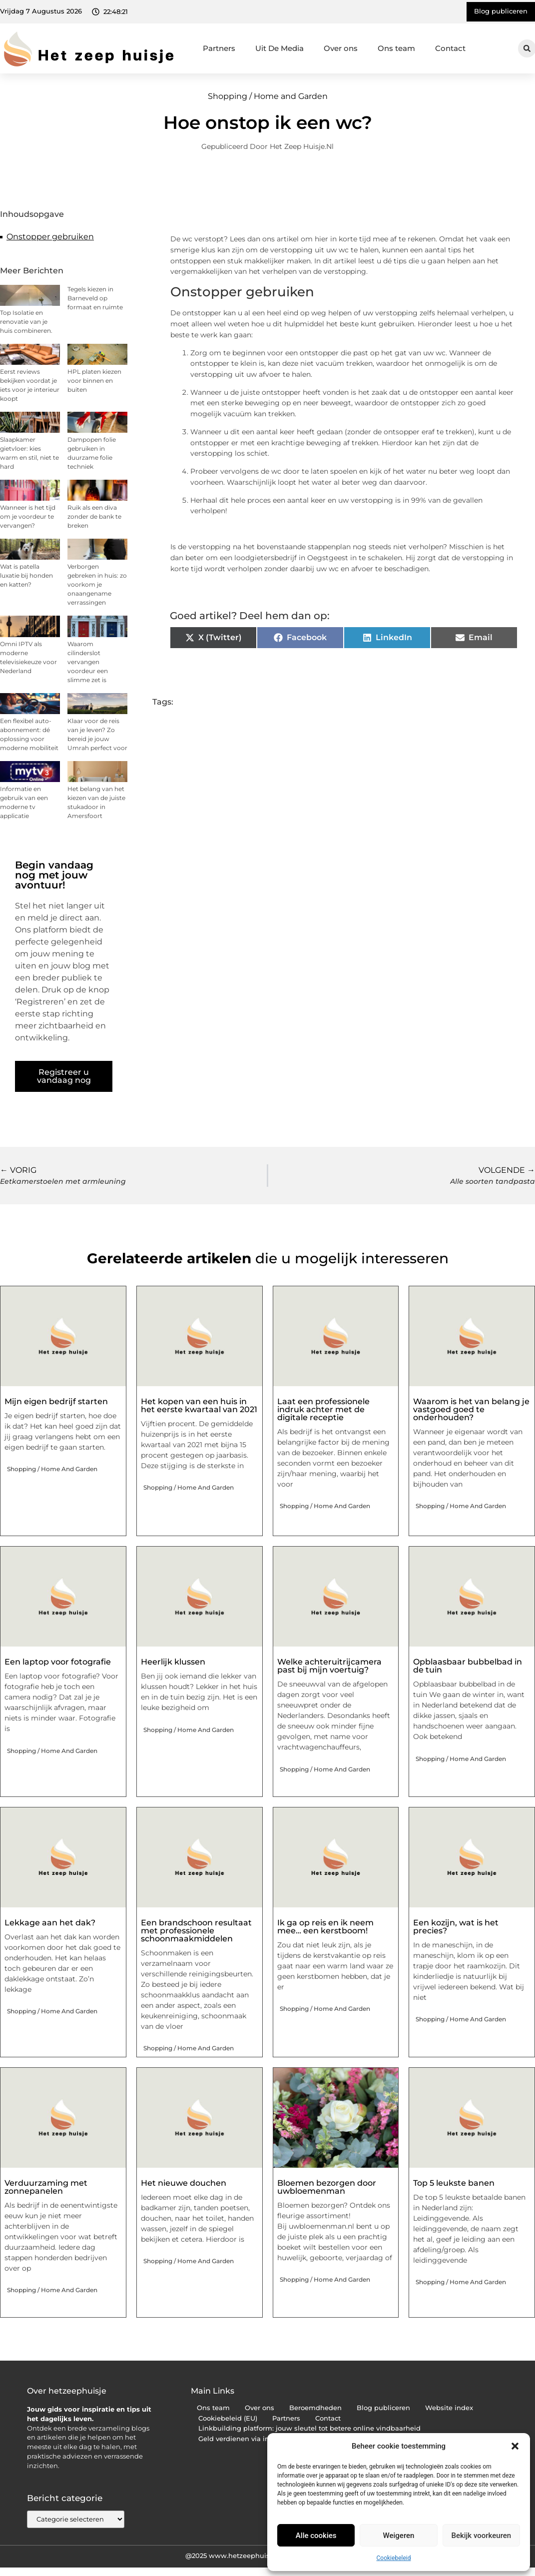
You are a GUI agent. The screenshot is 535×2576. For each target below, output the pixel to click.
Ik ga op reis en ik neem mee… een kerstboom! (325, 1926)
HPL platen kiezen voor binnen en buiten (94, 380)
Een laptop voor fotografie (57, 1662)
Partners (219, 48)
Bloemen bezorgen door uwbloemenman (326, 2187)
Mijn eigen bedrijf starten (56, 1401)
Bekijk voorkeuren (481, 2535)
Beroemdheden (315, 2408)
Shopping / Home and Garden (268, 96)
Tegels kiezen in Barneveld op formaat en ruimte (95, 298)
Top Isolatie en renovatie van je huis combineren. (26, 321)
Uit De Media (279, 48)
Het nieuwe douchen (183, 2183)
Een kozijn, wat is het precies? (456, 1926)
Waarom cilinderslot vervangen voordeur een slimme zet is (87, 662)
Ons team (396, 48)
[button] (515, 2446)
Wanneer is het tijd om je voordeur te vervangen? (27, 516)
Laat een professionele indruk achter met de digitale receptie (323, 1409)
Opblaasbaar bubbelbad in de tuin (467, 1666)
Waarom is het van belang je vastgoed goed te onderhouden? (471, 1409)
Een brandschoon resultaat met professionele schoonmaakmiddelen (196, 1930)
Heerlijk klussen (173, 1662)
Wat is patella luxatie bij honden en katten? (26, 575)
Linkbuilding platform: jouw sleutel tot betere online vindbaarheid (309, 2428)
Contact (450, 48)
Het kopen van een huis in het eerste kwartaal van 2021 (199, 1405)
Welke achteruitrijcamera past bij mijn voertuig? (329, 1666)
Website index (449, 2408)
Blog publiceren (383, 2408)
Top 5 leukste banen (454, 2183)
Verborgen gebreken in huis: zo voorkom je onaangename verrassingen (97, 584)
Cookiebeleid (394, 2558)
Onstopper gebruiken (50, 236)
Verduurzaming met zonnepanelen (45, 2187)
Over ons (341, 48)
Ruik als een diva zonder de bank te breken (94, 516)
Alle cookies (316, 2535)
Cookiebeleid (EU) (227, 2418)
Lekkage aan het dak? (49, 1922)
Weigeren (399, 2535)
